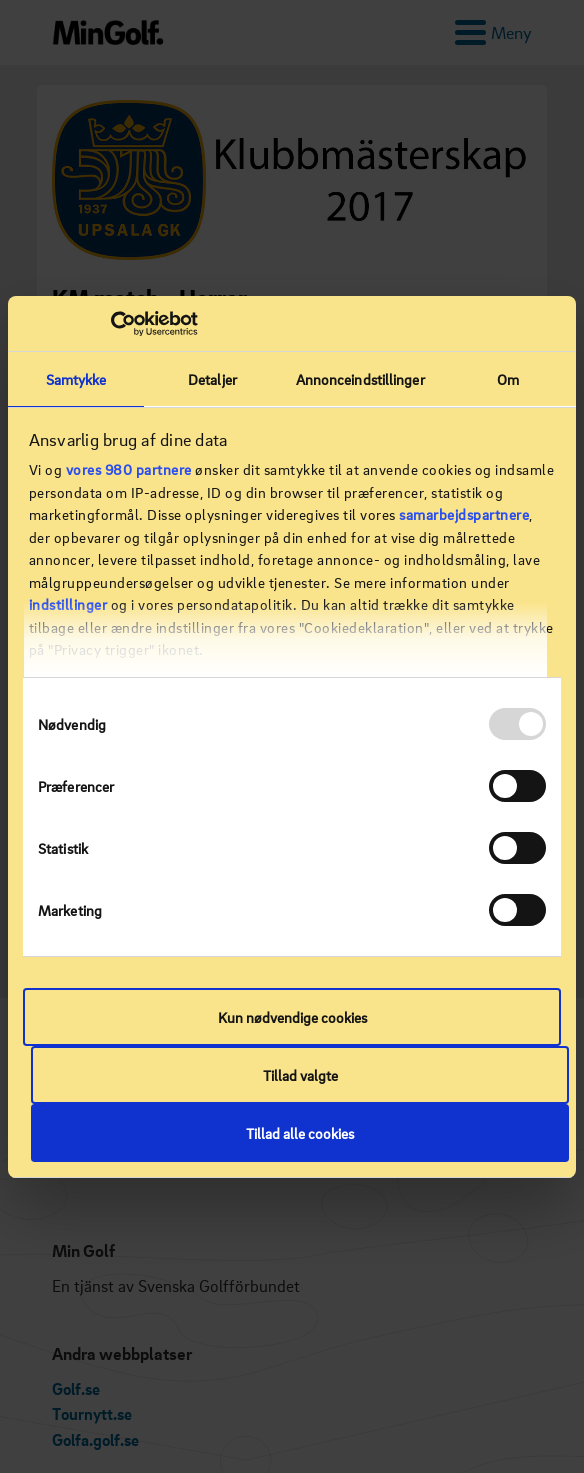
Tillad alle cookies (300, 1133)
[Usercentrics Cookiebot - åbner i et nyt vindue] (110, 324)
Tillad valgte (300, 1075)
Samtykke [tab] (76, 379)
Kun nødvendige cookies (292, 1017)
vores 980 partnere (129, 469)
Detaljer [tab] (212, 379)
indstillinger (68, 604)
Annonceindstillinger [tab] (360, 379)
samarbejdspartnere (464, 514)
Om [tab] (508, 379)
